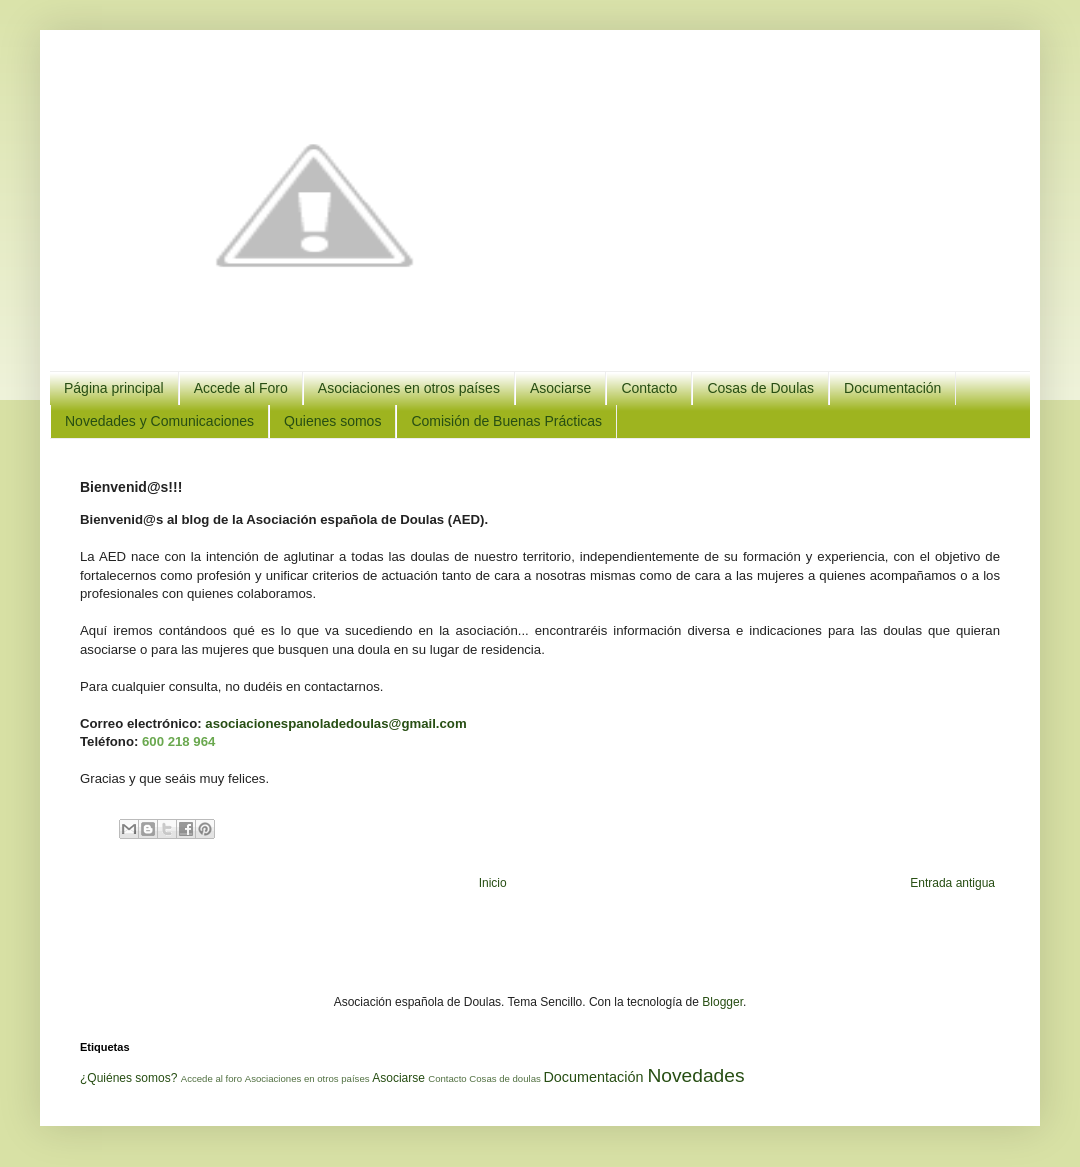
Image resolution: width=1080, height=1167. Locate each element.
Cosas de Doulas (760, 388)
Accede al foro (211, 1078)
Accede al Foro (241, 388)
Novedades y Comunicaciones (159, 421)
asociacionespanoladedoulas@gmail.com (335, 723)
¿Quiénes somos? (128, 1078)
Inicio (493, 883)
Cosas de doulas (504, 1078)
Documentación (892, 388)
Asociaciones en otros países (409, 388)
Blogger (722, 1002)
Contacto (649, 388)
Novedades (695, 1075)
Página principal (114, 388)
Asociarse (560, 388)
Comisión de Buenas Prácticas (506, 421)
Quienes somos (332, 421)
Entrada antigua (952, 883)
